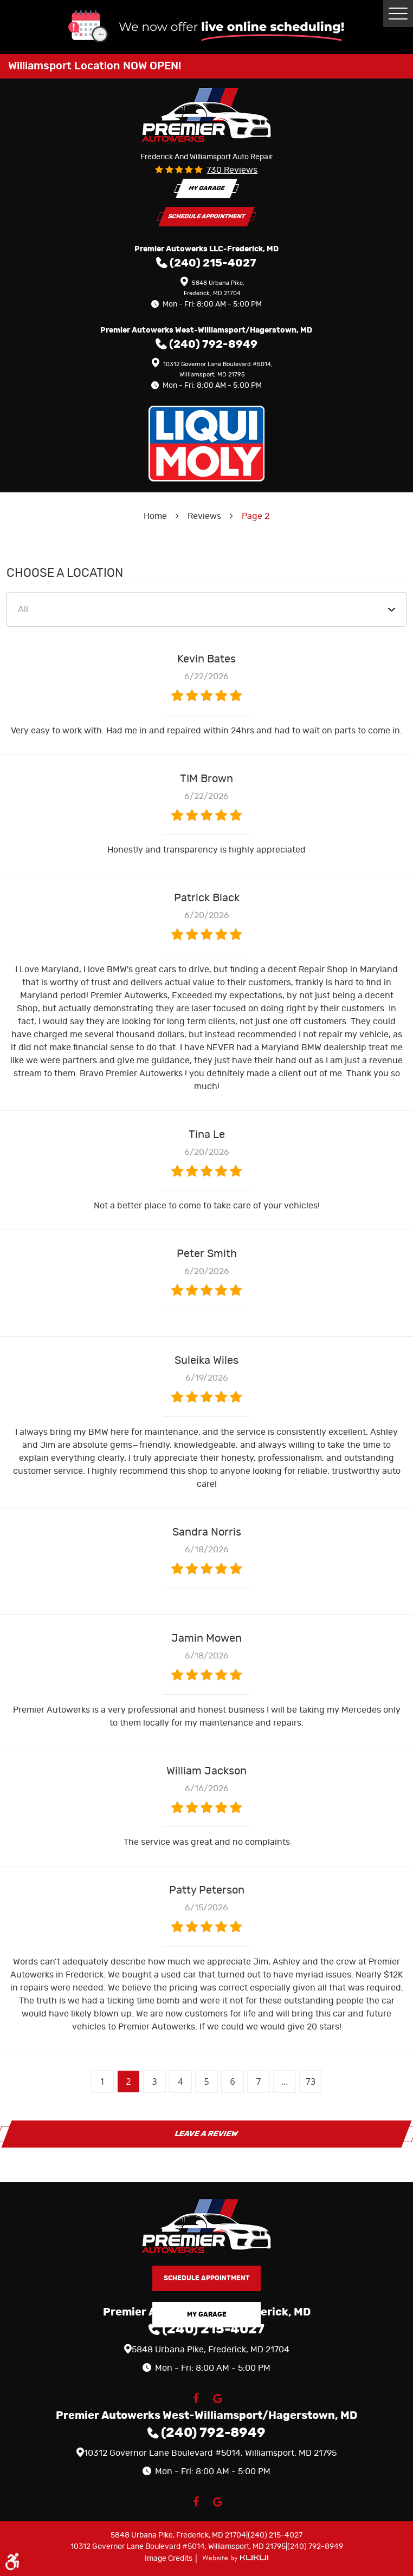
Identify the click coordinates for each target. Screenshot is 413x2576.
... (284, 2081)
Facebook (195, 2398)
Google (217, 2398)
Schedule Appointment (206, 216)
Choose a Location (65, 573)
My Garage (206, 188)
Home (155, 516)
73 (310, 2081)
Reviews (204, 516)
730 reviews (231, 170)
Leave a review (206, 2134)
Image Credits (169, 2558)
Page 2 (255, 516)
